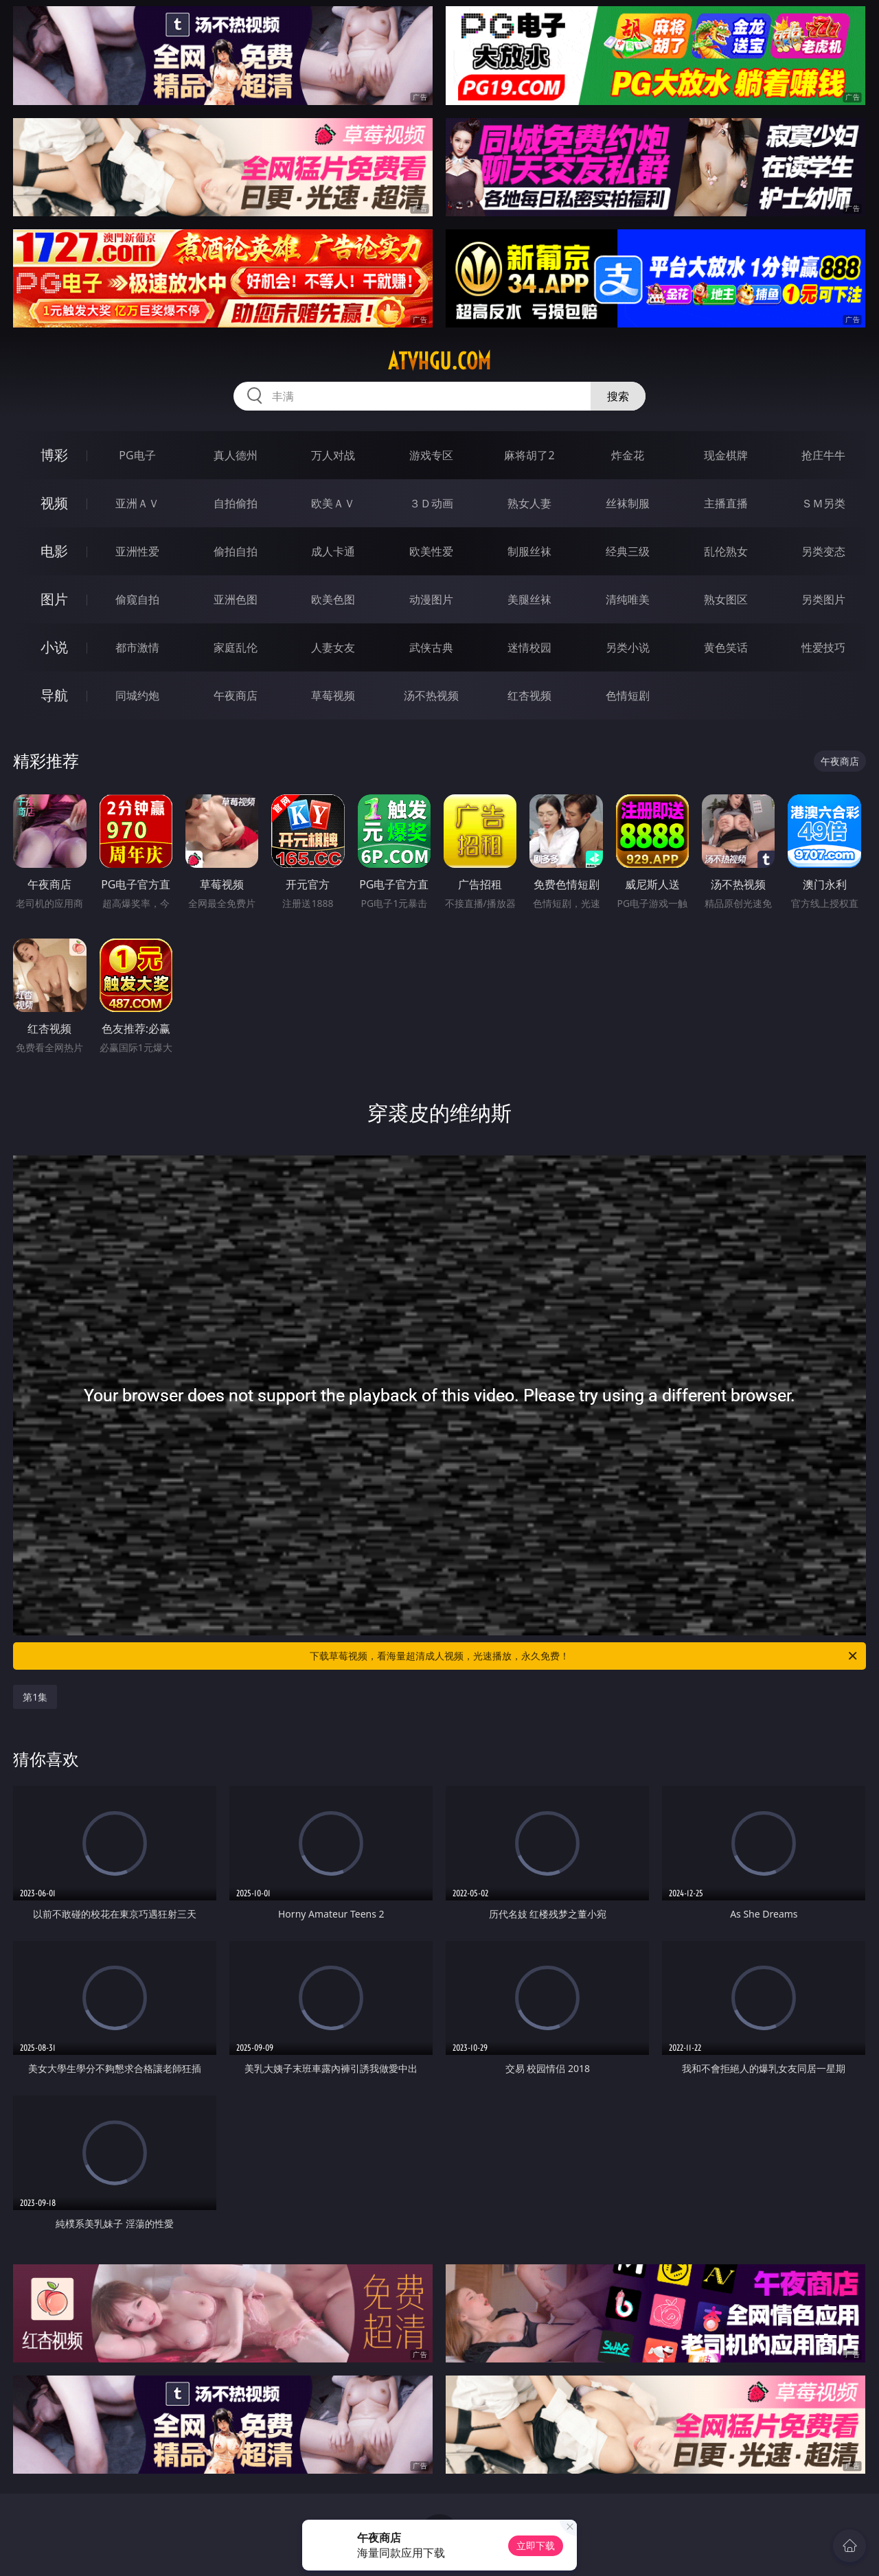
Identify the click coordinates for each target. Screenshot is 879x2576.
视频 (54, 503)
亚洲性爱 (137, 551)
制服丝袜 (529, 551)
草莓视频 (333, 695)
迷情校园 (529, 647)
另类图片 (823, 599)
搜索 (618, 396)
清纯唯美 (628, 599)
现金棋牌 (726, 455)
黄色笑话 (726, 647)
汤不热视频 (431, 695)
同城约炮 (137, 695)
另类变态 (823, 551)
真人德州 (236, 455)
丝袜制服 (628, 503)
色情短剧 (628, 695)
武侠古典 (431, 647)
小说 (54, 647)
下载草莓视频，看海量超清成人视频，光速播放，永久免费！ (584, 1656)
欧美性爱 (431, 551)
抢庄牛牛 (823, 455)
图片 (54, 599)
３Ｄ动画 (431, 503)
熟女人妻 (529, 503)
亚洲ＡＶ (137, 503)
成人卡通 (333, 551)
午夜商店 (236, 695)
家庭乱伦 (236, 647)
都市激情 (137, 647)
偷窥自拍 (137, 599)
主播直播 (726, 503)
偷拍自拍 (236, 551)
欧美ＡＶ (333, 503)
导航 (54, 695)
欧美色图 (333, 599)
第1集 (35, 1696)
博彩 (54, 455)
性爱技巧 (823, 647)
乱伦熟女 (726, 551)
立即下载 (535, 2545)
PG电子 (137, 455)
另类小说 (628, 647)
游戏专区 (431, 455)
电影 (54, 551)
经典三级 (628, 551)
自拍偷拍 (236, 503)
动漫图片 (431, 599)
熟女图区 (726, 599)
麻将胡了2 (529, 455)
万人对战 (333, 455)
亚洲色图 (236, 599)
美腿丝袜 (529, 599)
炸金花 (627, 455)
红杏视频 (529, 695)
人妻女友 (333, 647)
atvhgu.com (439, 361)
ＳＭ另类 (823, 503)
